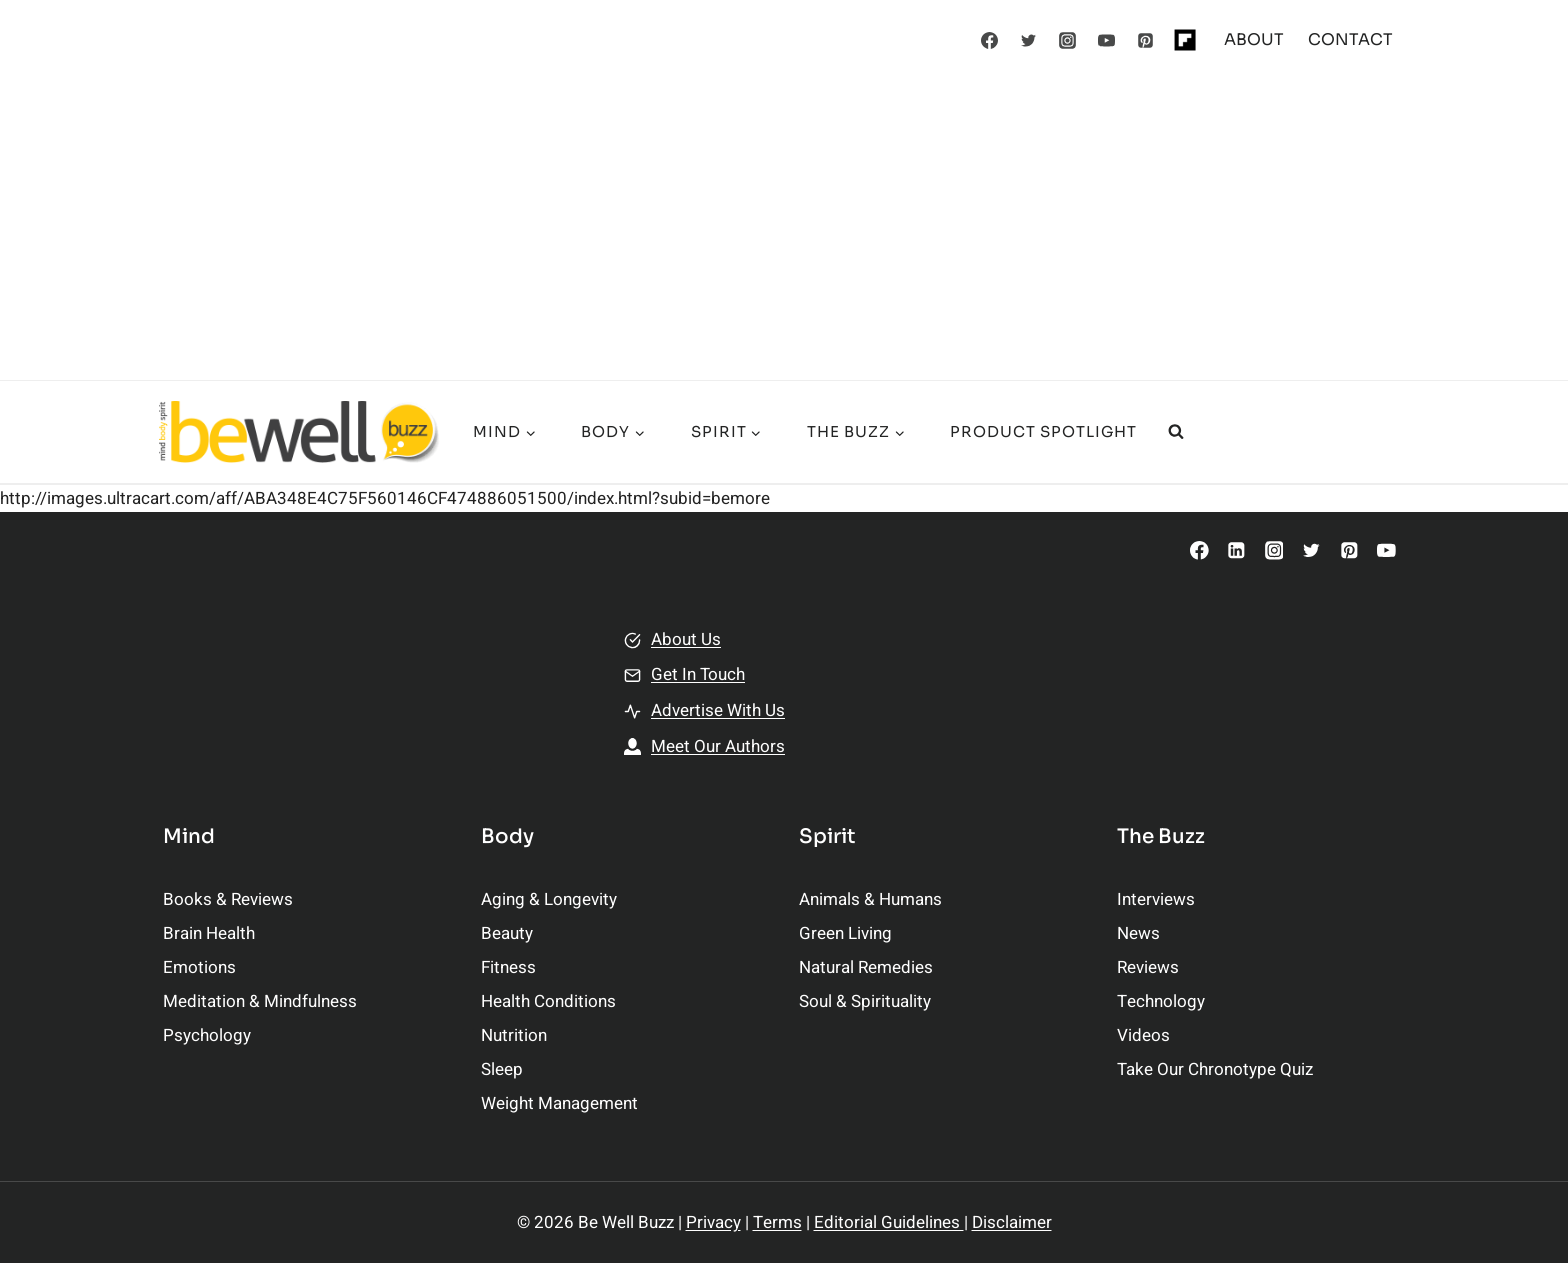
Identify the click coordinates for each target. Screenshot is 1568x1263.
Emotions (199, 967)
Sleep (502, 1069)
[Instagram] (1068, 40)
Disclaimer (1012, 1222)
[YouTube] (1107, 40)
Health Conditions (548, 1001)
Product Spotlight (1043, 431)
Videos (1143, 1035)
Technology (1161, 1001)
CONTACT (1350, 39)
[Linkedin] (1236, 550)
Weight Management (559, 1103)
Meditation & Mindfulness (260, 1001)
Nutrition (514, 1035)
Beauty (507, 933)
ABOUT (1254, 39)
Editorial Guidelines (889, 1222)
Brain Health (209, 933)
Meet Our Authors (718, 746)
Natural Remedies (866, 967)
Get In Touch (698, 674)
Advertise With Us (718, 710)
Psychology (207, 1035)
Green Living (845, 933)
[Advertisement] (784, 230)
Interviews (1156, 899)
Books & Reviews (228, 899)
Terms (777, 1222)
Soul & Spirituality (865, 1001)
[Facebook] (990, 40)
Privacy (713, 1222)
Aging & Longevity (549, 899)
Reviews (1148, 967)
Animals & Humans (870, 899)
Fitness (508, 967)
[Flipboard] (1185, 40)
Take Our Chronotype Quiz (1215, 1069)
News (1138, 933)
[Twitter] (1029, 40)
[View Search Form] (1176, 432)
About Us (686, 639)
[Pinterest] (1146, 40)
